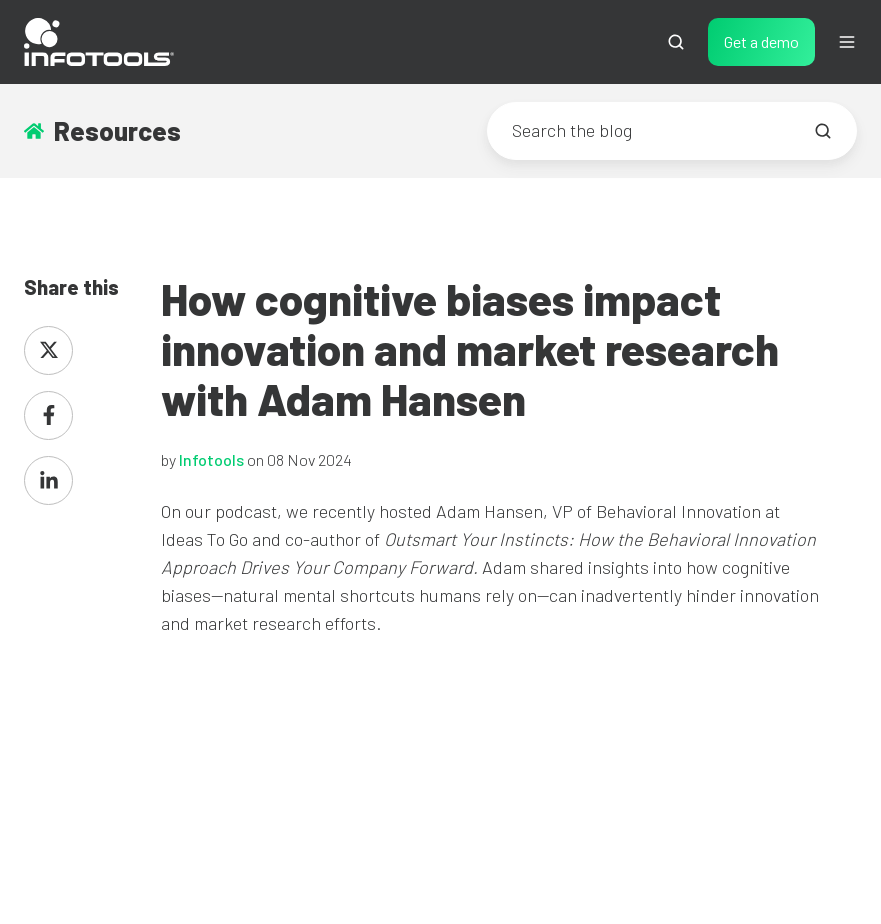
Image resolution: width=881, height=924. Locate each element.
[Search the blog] (823, 131)
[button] (676, 42)
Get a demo (761, 41)
